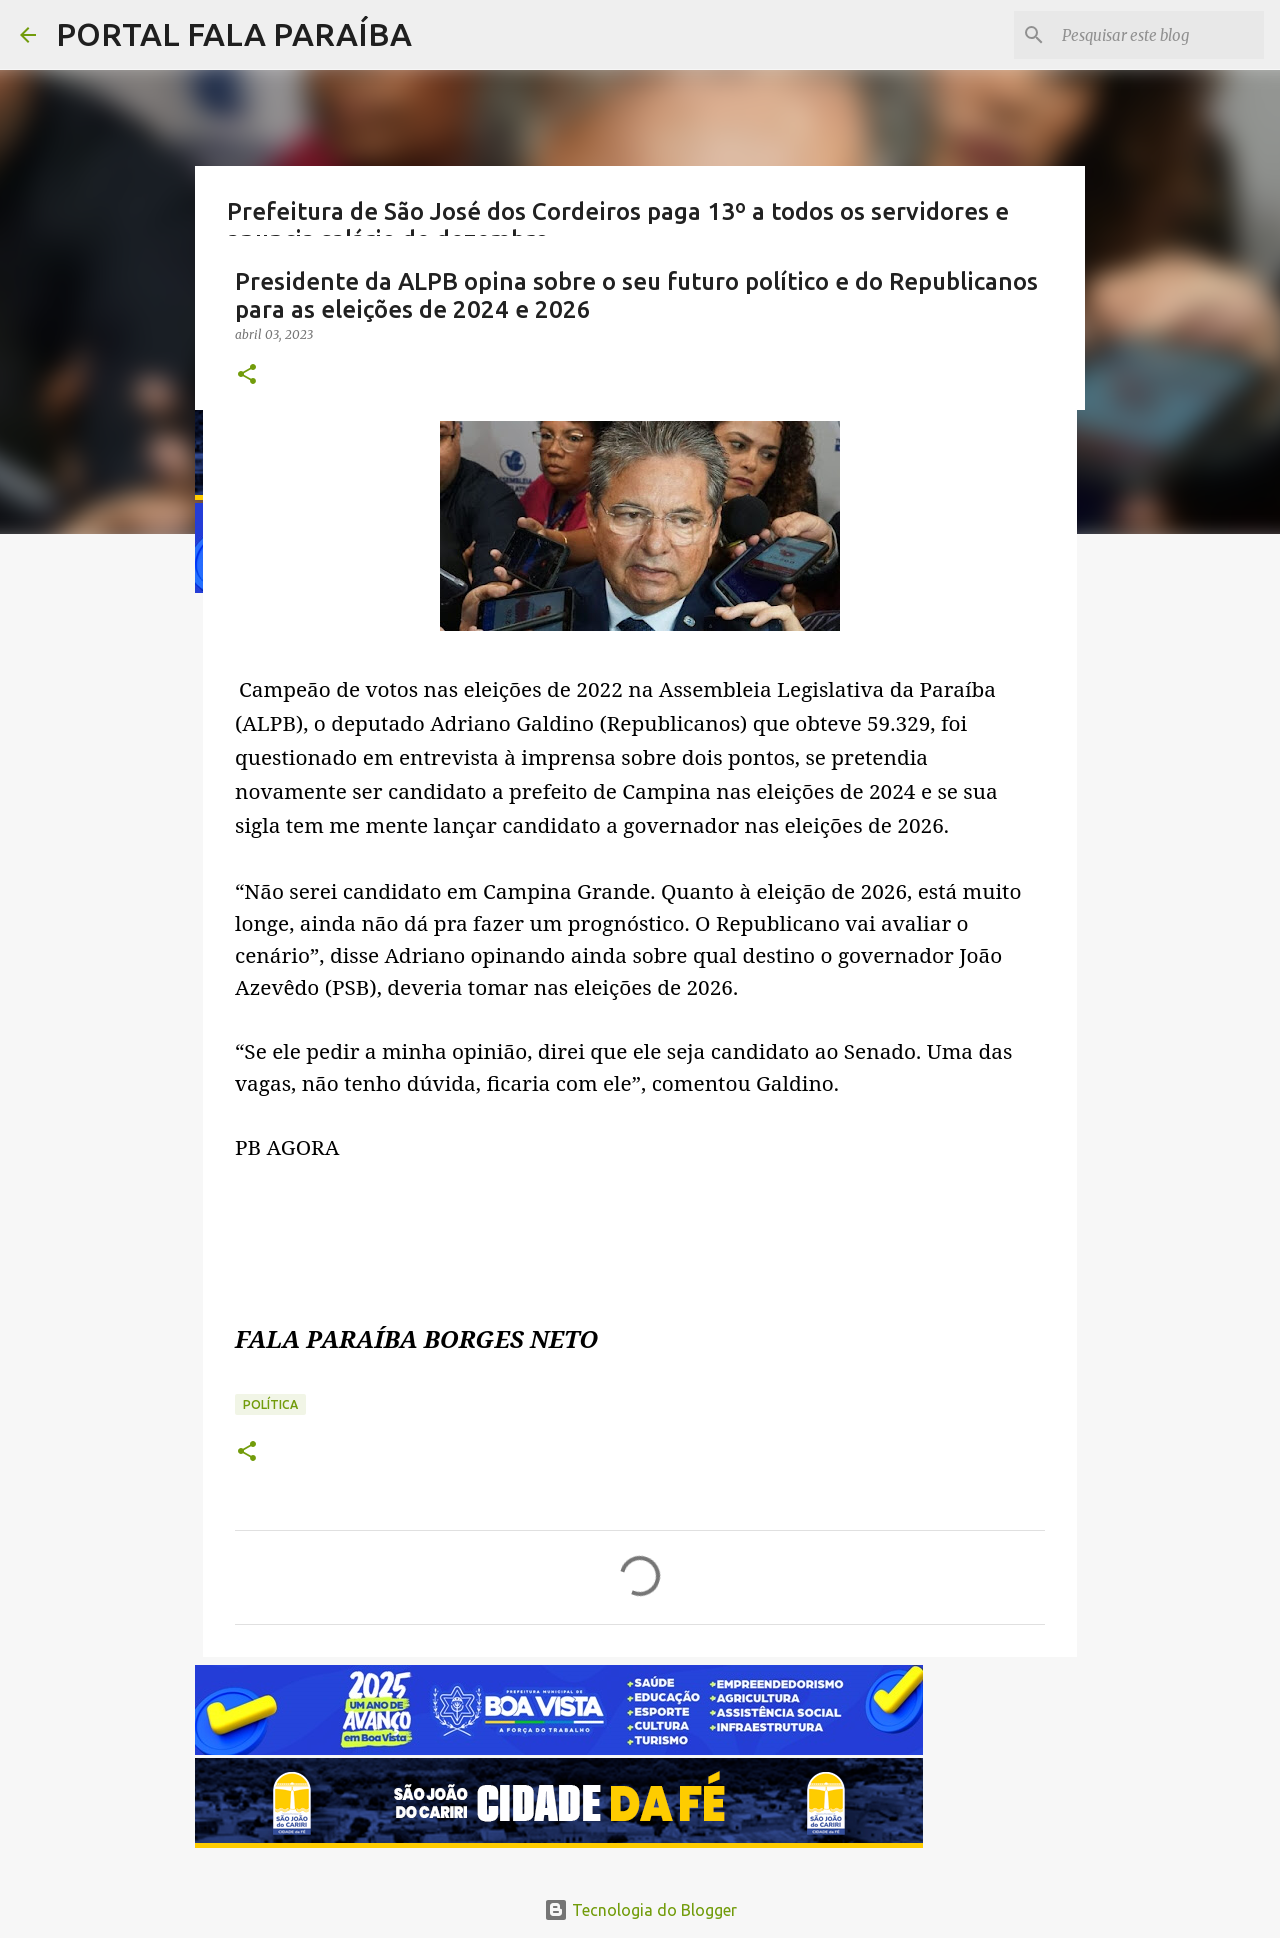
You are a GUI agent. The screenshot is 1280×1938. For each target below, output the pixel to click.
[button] (247, 375)
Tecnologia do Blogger (640, 1910)
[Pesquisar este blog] (1159, 35)
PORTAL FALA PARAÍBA (234, 34)
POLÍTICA (270, 1404)
